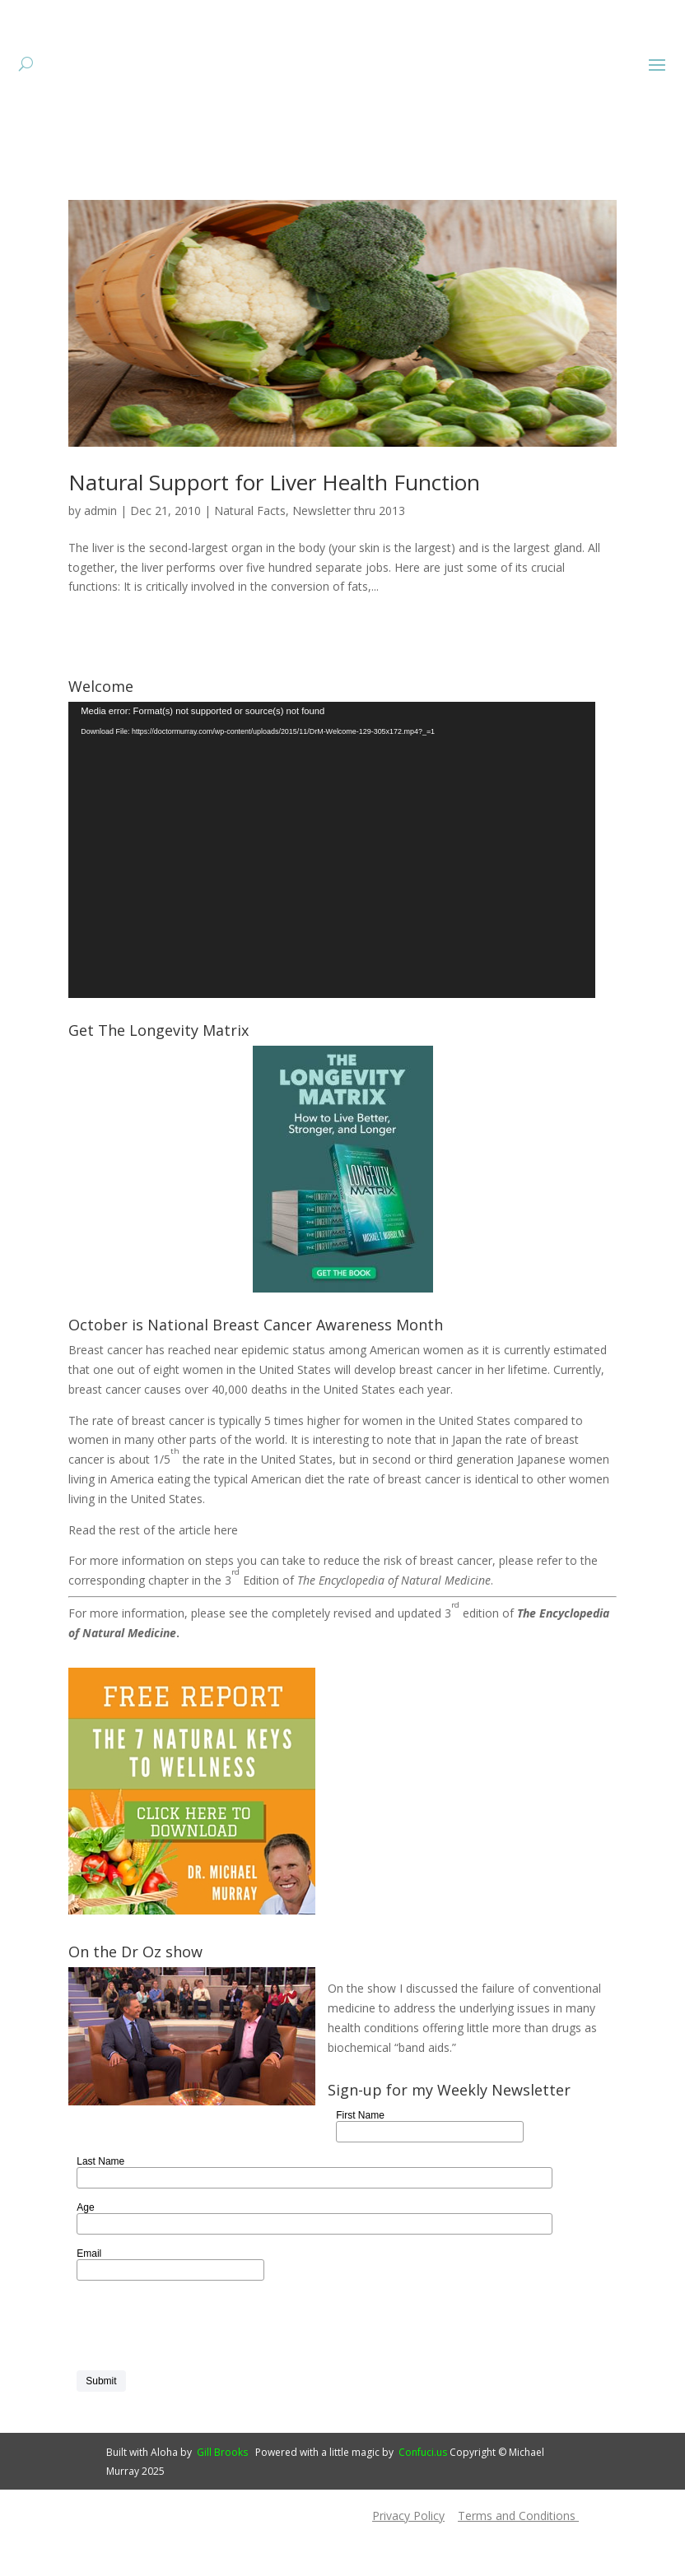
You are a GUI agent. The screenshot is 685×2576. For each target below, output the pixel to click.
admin (100, 561)
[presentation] (202, 2376)
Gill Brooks (222, 2502)
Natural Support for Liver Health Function (274, 532)
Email (89, 2303)
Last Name (100, 2211)
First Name (360, 2165)
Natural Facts (250, 561)
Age (85, 2257)
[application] (331, 900)
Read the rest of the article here (153, 1580)
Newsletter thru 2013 (348, 561)
